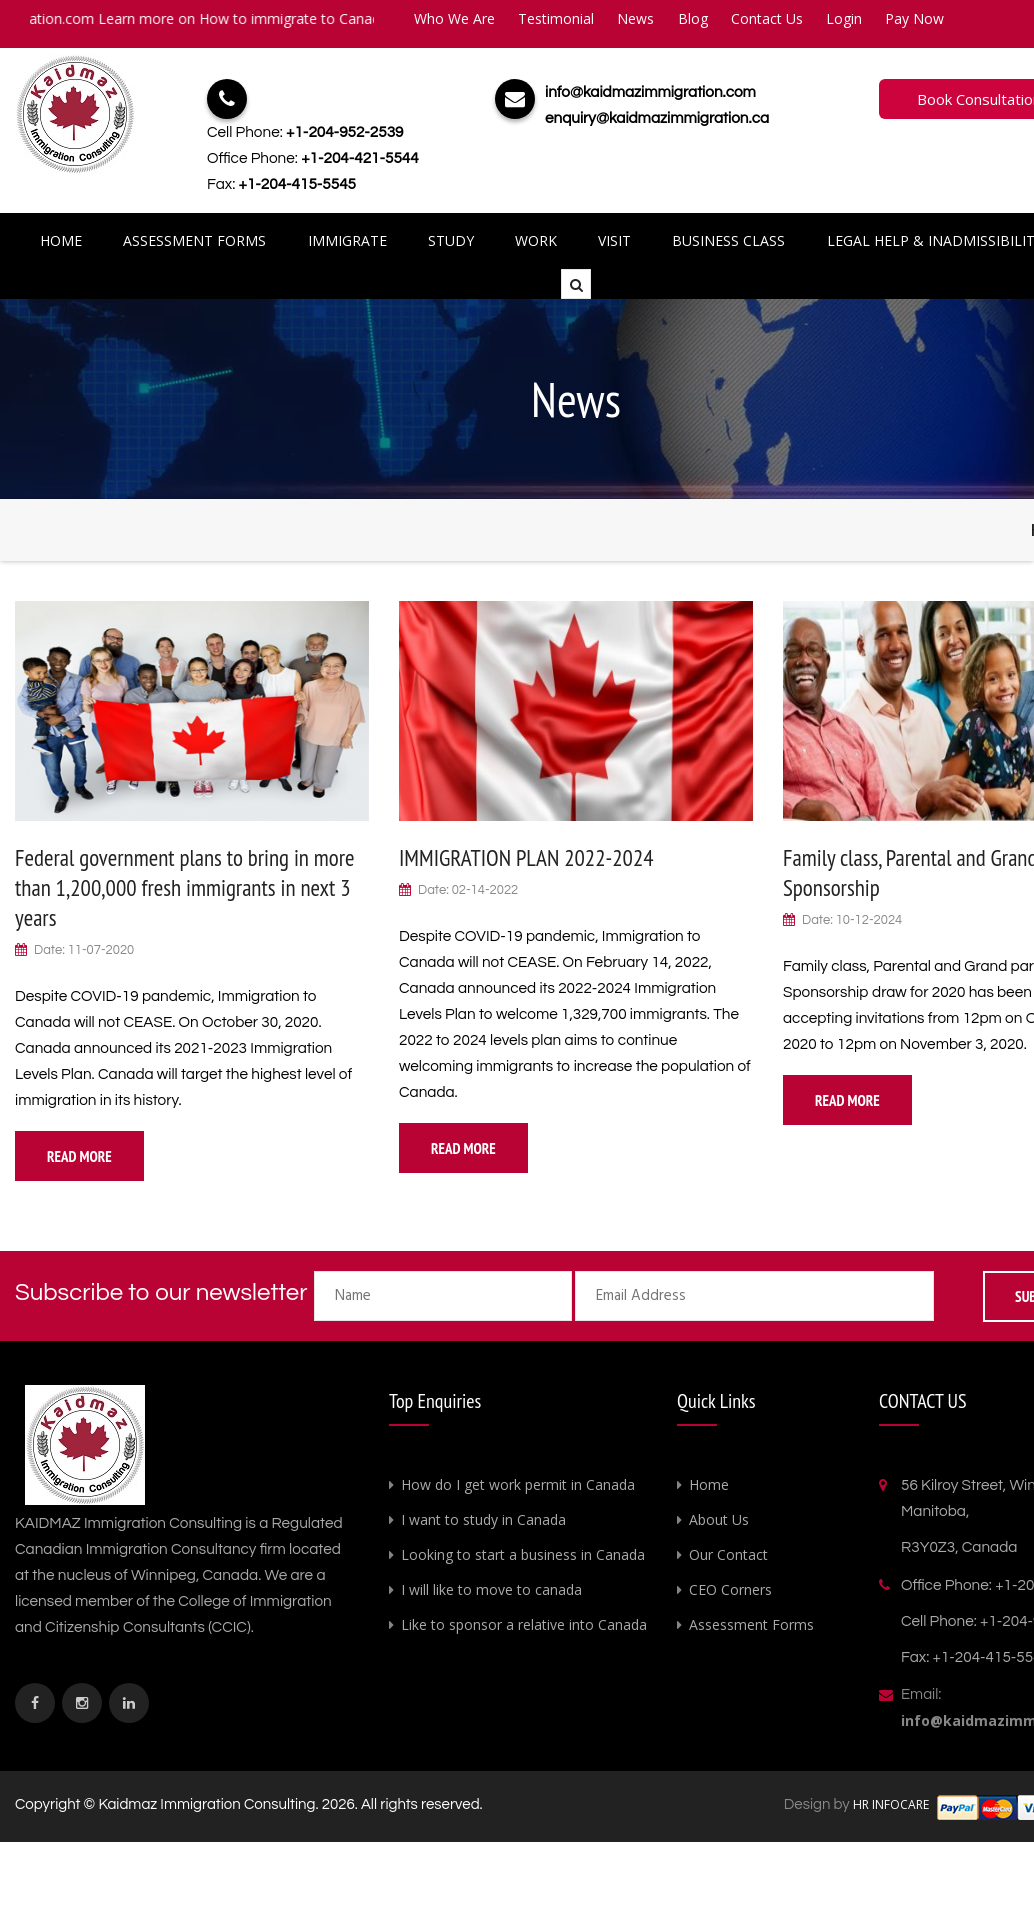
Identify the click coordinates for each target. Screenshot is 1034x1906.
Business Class (726, 240)
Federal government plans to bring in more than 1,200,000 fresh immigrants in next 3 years (185, 887)
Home (65, 240)
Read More (79, 1156)
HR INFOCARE (892, 1804)
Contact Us (767, 18)
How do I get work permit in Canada (518, 1484)
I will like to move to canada (491, 1589)
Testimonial (556, 18)
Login (844, 18)
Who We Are (454, 18)
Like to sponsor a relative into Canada (524, 1624)
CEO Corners (730, 1589)
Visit (613, 240)
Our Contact (728, 1554)
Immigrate (349, 240)
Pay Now (914, 18)
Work (536, 240)
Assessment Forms (197, 240)
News (635, 18)
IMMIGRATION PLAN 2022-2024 (526, 857)
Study (452, 240)
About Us (719, 1519)
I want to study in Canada (483, 1519)
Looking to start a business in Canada (523, 1554)
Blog (693, 18)
